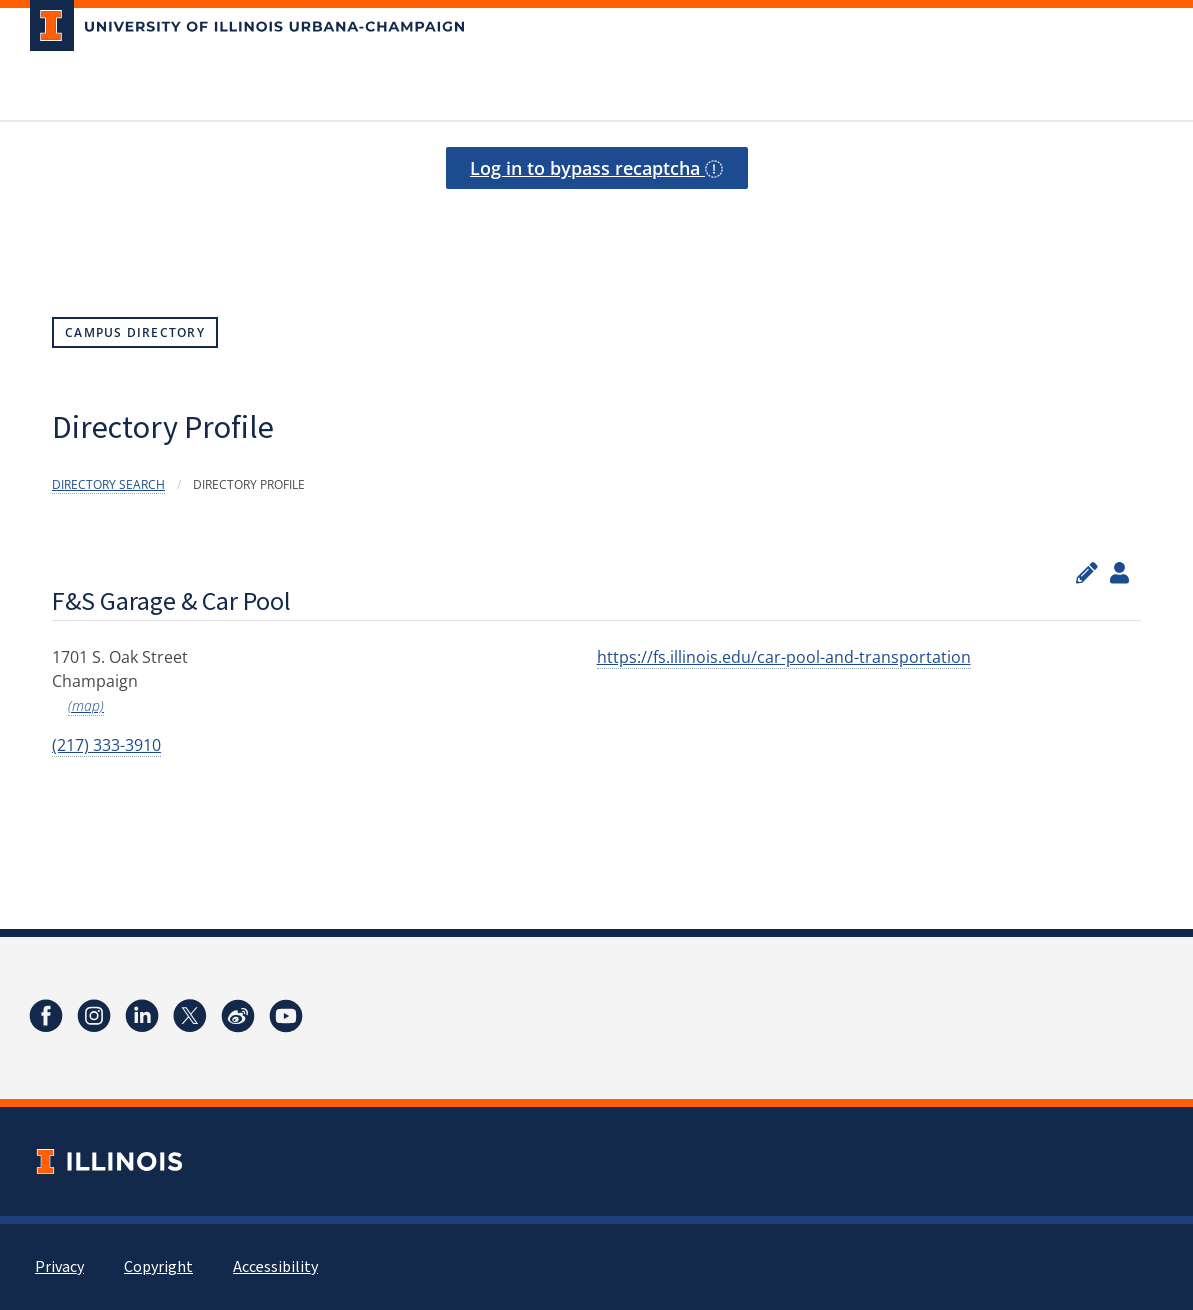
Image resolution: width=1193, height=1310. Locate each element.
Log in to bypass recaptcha (596, 168)
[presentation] (597, 222)
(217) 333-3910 (106, 745)
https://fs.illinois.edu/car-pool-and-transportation (784, 657)
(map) (86, 705)
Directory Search (108, 484)
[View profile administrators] (1119, 572)
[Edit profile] (1087, 572)
